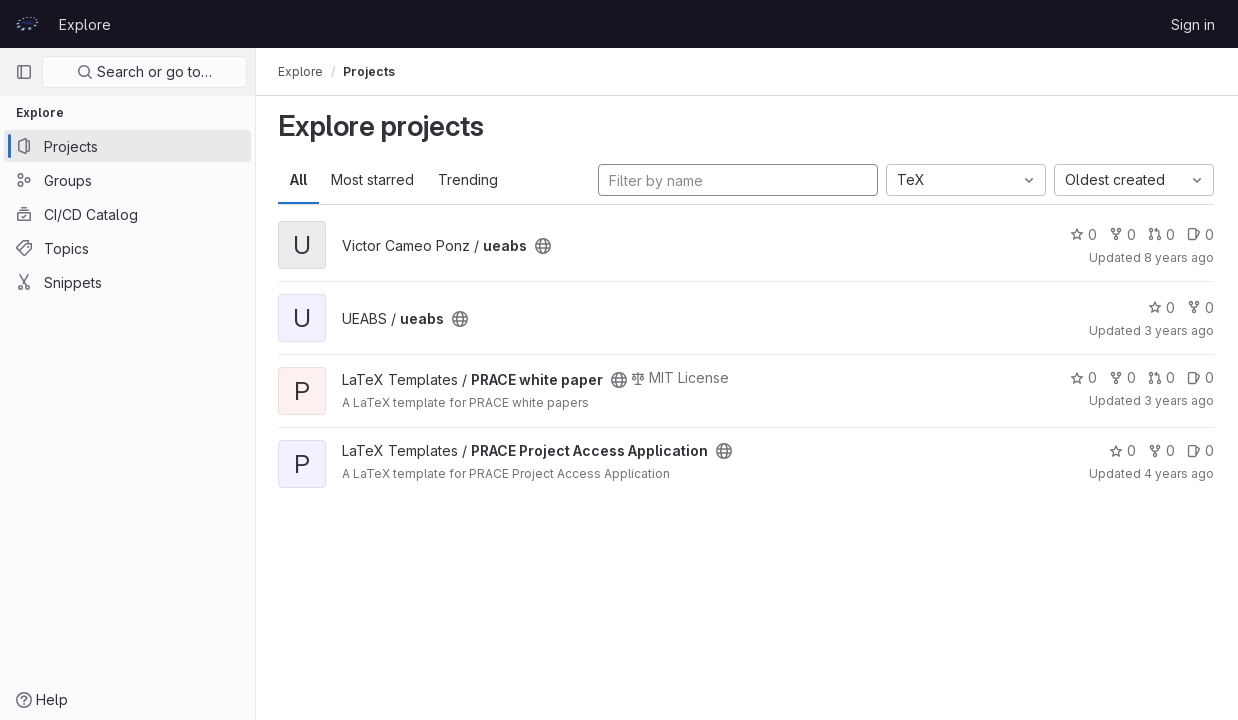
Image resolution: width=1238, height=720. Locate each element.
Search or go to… (144, 71)
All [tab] (300, 179)
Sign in (1193, 24)
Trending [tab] (470, 179)
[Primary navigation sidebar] (24, 72)
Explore (85, 24)
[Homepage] (27, 24)
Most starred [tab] (374, 179)
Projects (371, 71)
